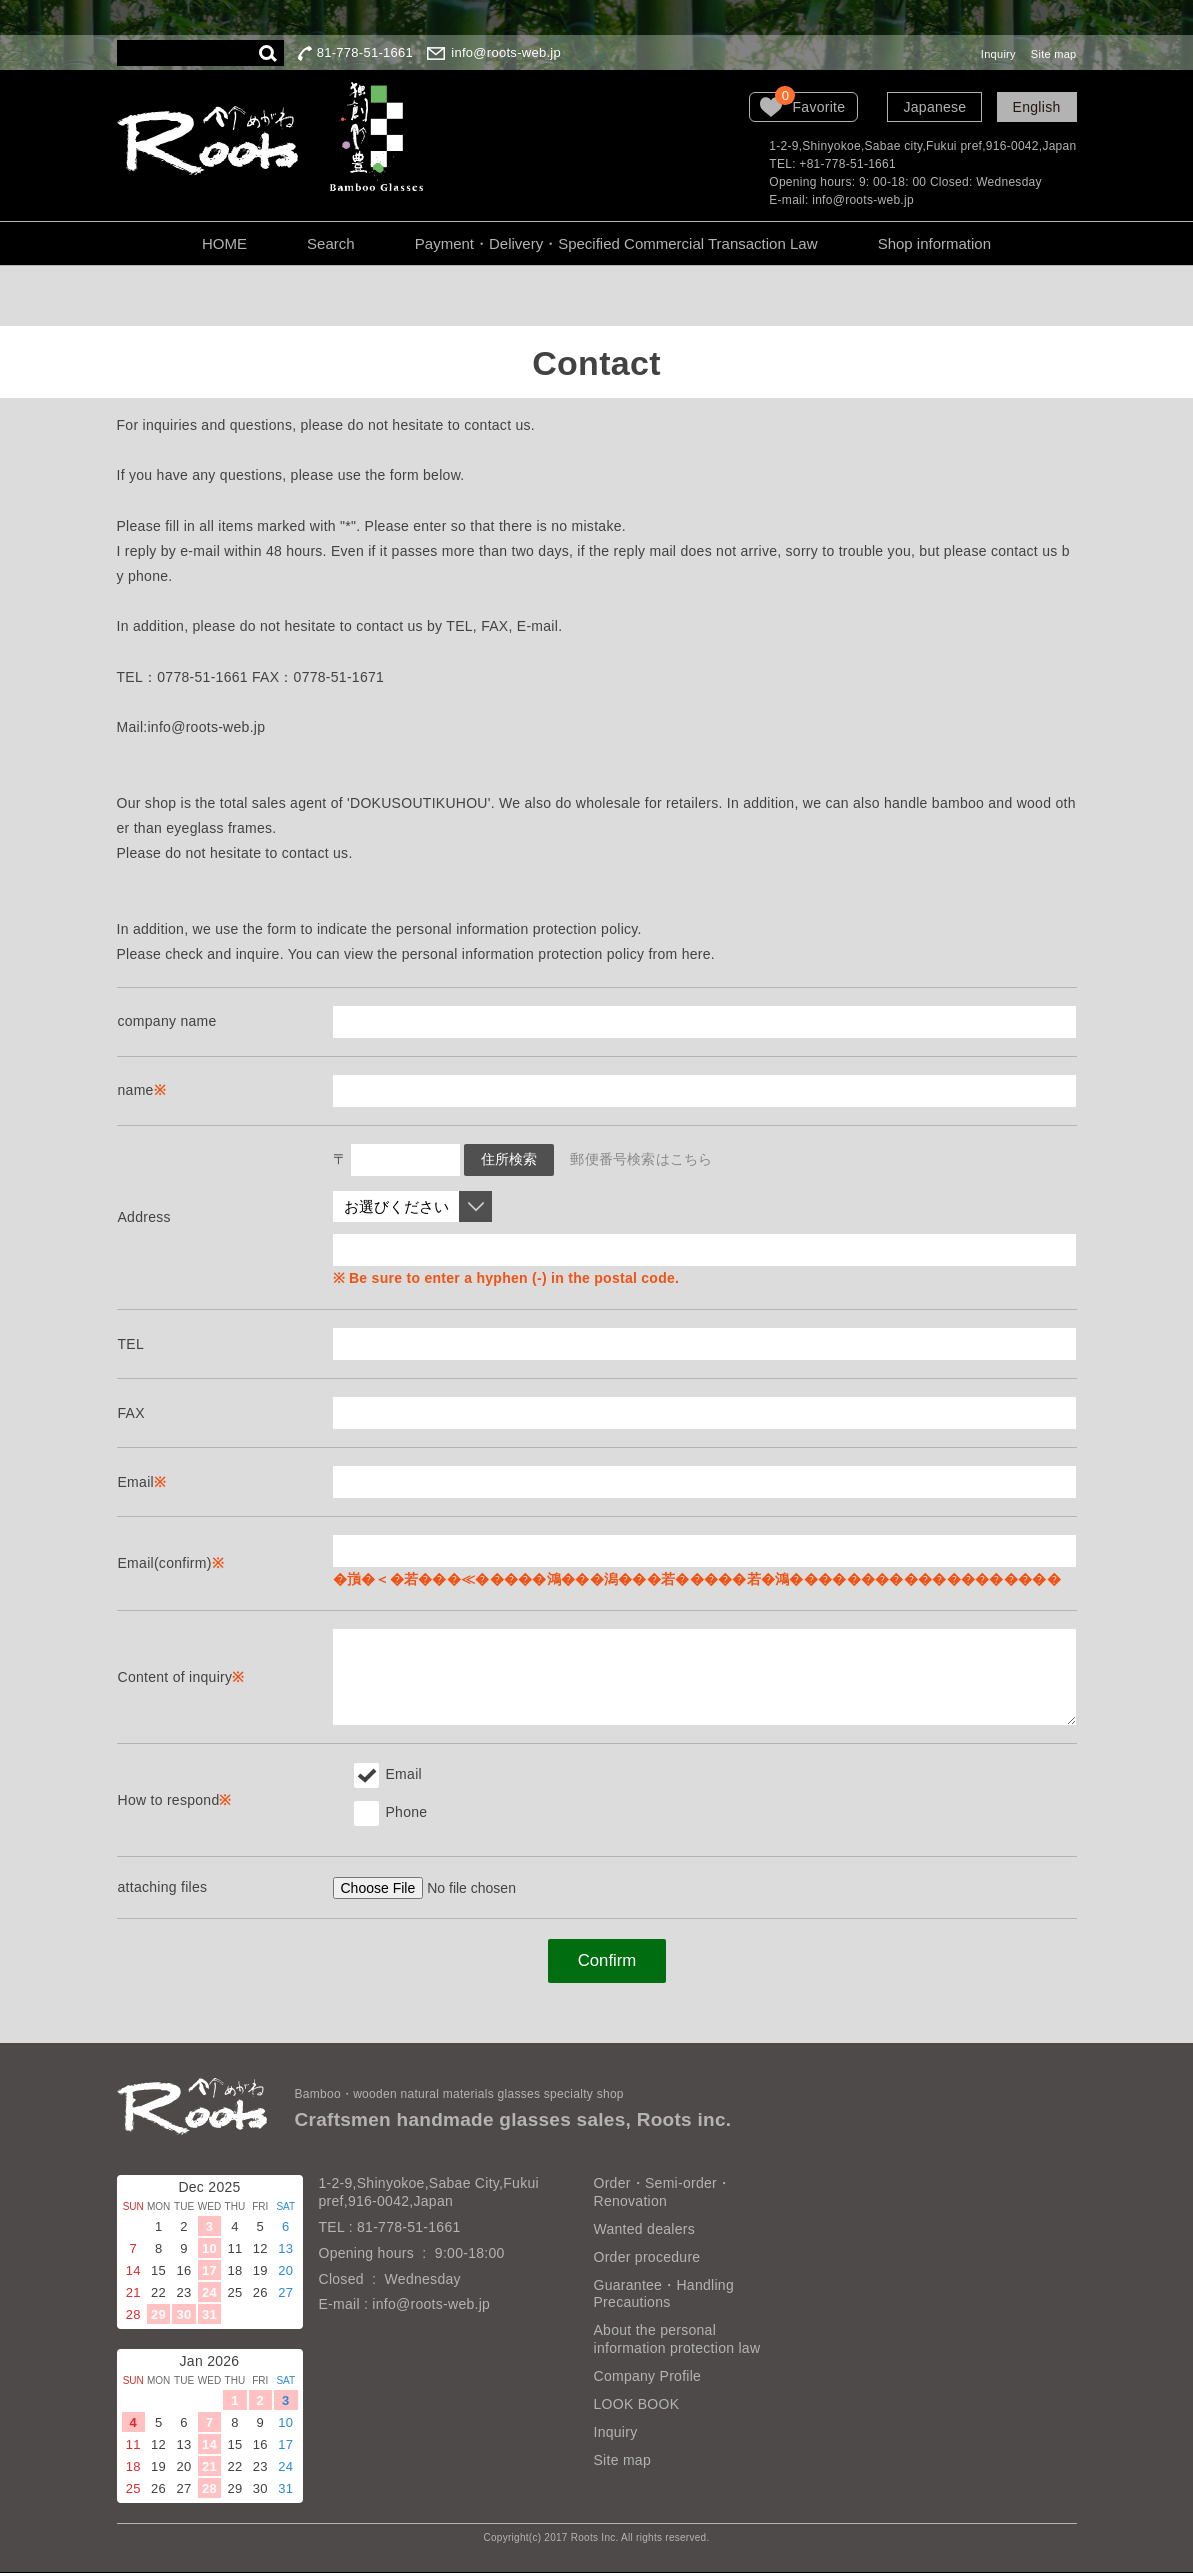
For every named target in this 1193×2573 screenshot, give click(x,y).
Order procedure (647, 2258)
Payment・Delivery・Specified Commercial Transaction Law (616, 243)
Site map (1054, 54)
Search (331, 243)
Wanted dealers (644, 2230)
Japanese (934, 107)
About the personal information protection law (677, 2341)
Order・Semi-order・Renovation (663, 2193)
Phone (391, 1812)
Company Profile (648, 2377)
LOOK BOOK (637, 2405)
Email (388, 1774)
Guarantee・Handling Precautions (664, 2295)
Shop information (934, 243)
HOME (224, 243)
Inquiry (998, 54)
